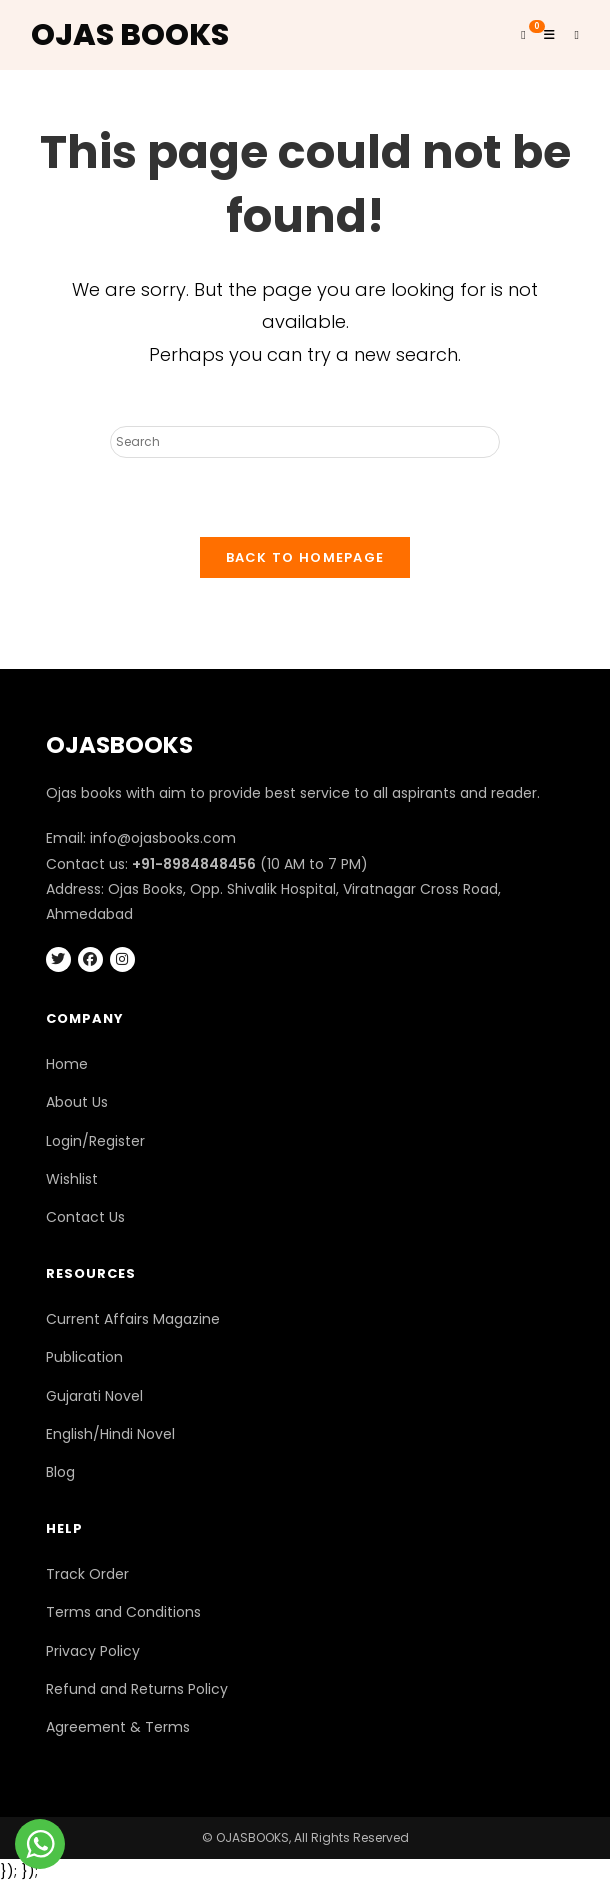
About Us (77, 1102)
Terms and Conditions (123, 1612)
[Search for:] (570, 34)
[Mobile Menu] (544, 34)
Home (67, 1064)
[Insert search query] (305, 442)
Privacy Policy (93, 1651)
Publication (84, 1357)
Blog (60, 1472)
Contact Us (85, 1217)
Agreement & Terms (118, 1727)
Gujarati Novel (94, 1396)
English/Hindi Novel (110, 1434)
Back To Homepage (305, 557)
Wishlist (72, 1179)
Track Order (87, 1574)
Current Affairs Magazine (133, 1319)
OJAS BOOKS (130, 35)
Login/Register (95, 1141)
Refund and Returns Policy (137, 1689)
